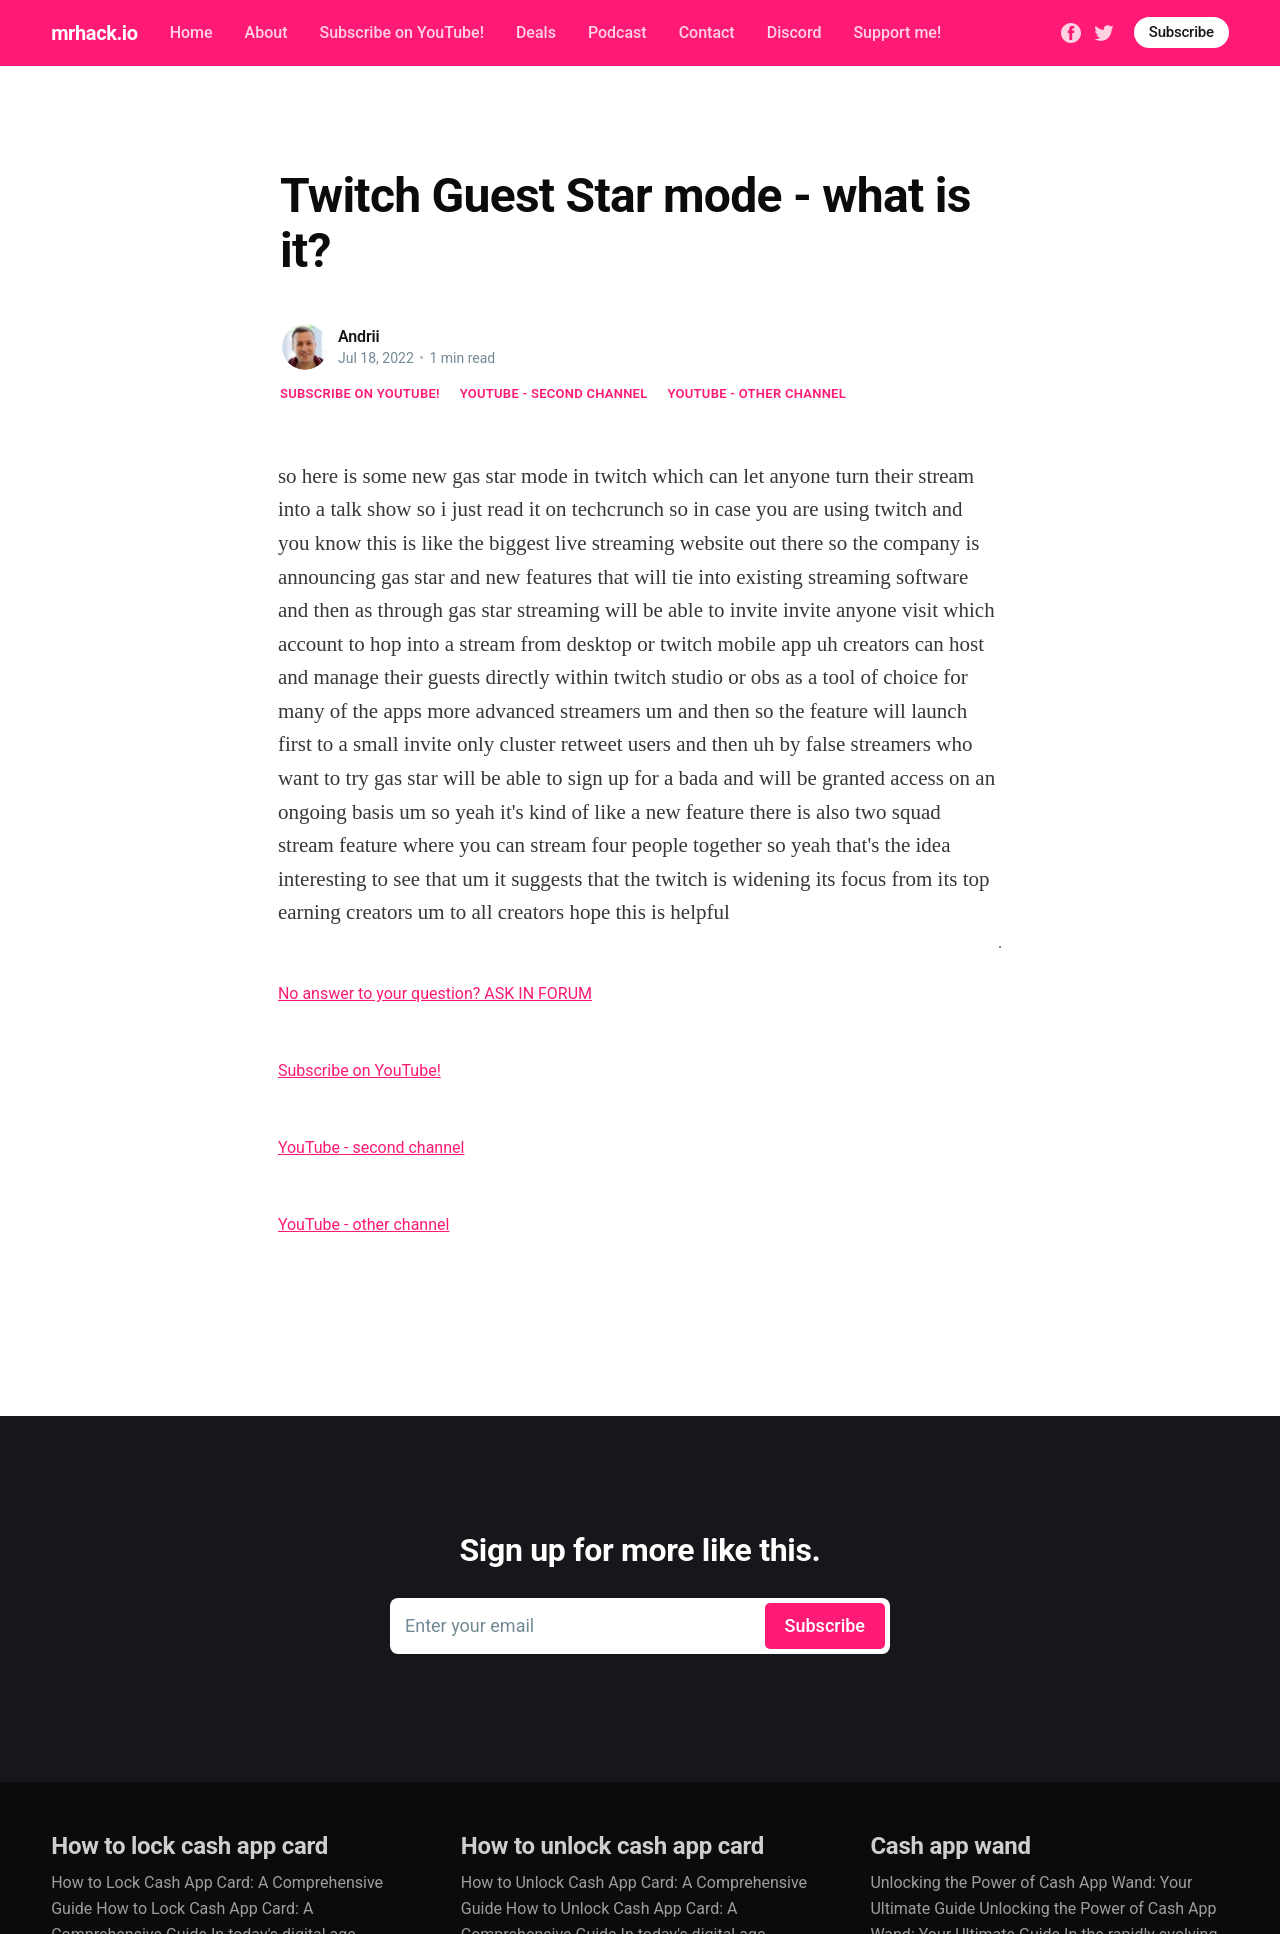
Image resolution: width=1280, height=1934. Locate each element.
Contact (707, 32)
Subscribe (1181, 32)
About (266, 32)
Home (191, 32)
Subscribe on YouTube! (401, 32)
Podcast (617, 32)
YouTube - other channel (757, 393)
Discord (794, 32)
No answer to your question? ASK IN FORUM (435, 993)
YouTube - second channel (554, 393)
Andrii (359, 336)
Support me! (897, 32)
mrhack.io (94, 33)
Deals (536, 32)
